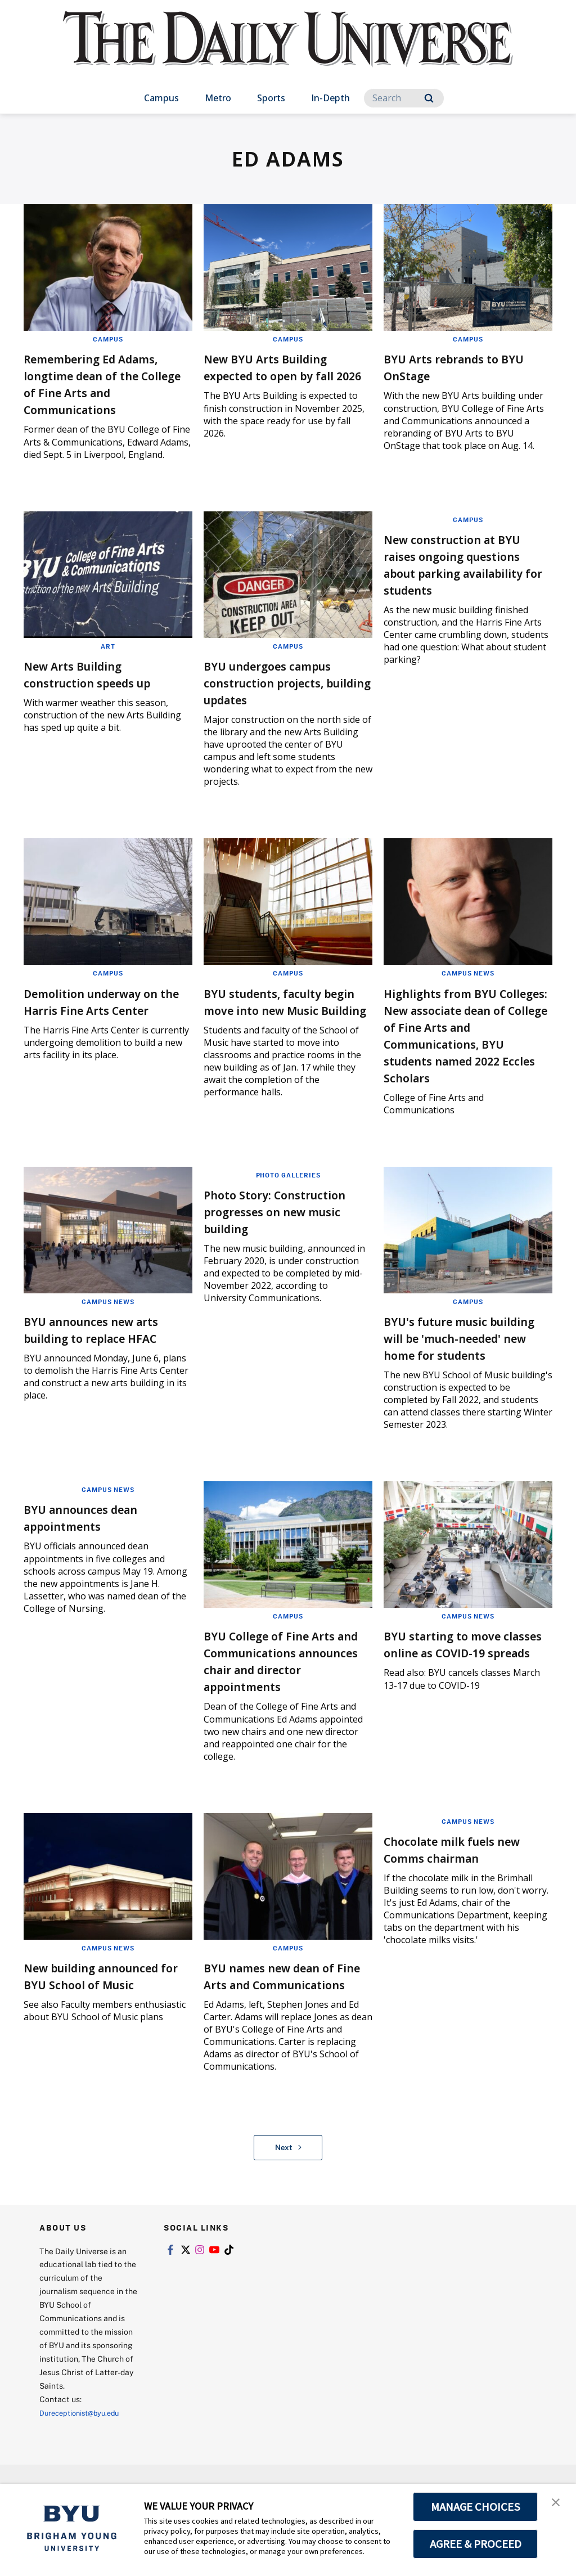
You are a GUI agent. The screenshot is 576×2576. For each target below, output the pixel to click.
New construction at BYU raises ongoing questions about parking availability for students (467, 564)
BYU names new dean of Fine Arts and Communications (284, 2017)
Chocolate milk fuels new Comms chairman (467, 1882)
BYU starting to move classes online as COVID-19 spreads (463, 1686)
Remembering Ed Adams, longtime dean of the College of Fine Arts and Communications (106, 383)
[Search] (403, 98)
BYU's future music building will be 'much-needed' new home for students (459, 1362)
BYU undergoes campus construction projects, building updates (282, 682)
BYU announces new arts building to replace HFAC (107, 1346)
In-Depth (330, 98)
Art (108, 646)
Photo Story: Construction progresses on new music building (285, 1228)
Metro (218, 98)
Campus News (468, 973)
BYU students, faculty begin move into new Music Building (276, 1009)
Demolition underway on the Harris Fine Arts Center (105, 1009)
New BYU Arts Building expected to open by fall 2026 (283, 375)
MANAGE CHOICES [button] (475, 2507)
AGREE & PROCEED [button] (475, 2544)
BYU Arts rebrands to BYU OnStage (454, 366)
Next (288, 2198)
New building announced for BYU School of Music (107, 2009)
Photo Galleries (288, 1191)
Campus (161, 98)
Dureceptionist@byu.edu (84, 2463)
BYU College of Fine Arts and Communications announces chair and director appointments (283, 1694)
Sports (271, 98)
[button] (557, 2504)
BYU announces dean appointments (94, 1550)
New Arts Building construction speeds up (101, 673)
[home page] (288, 50)
